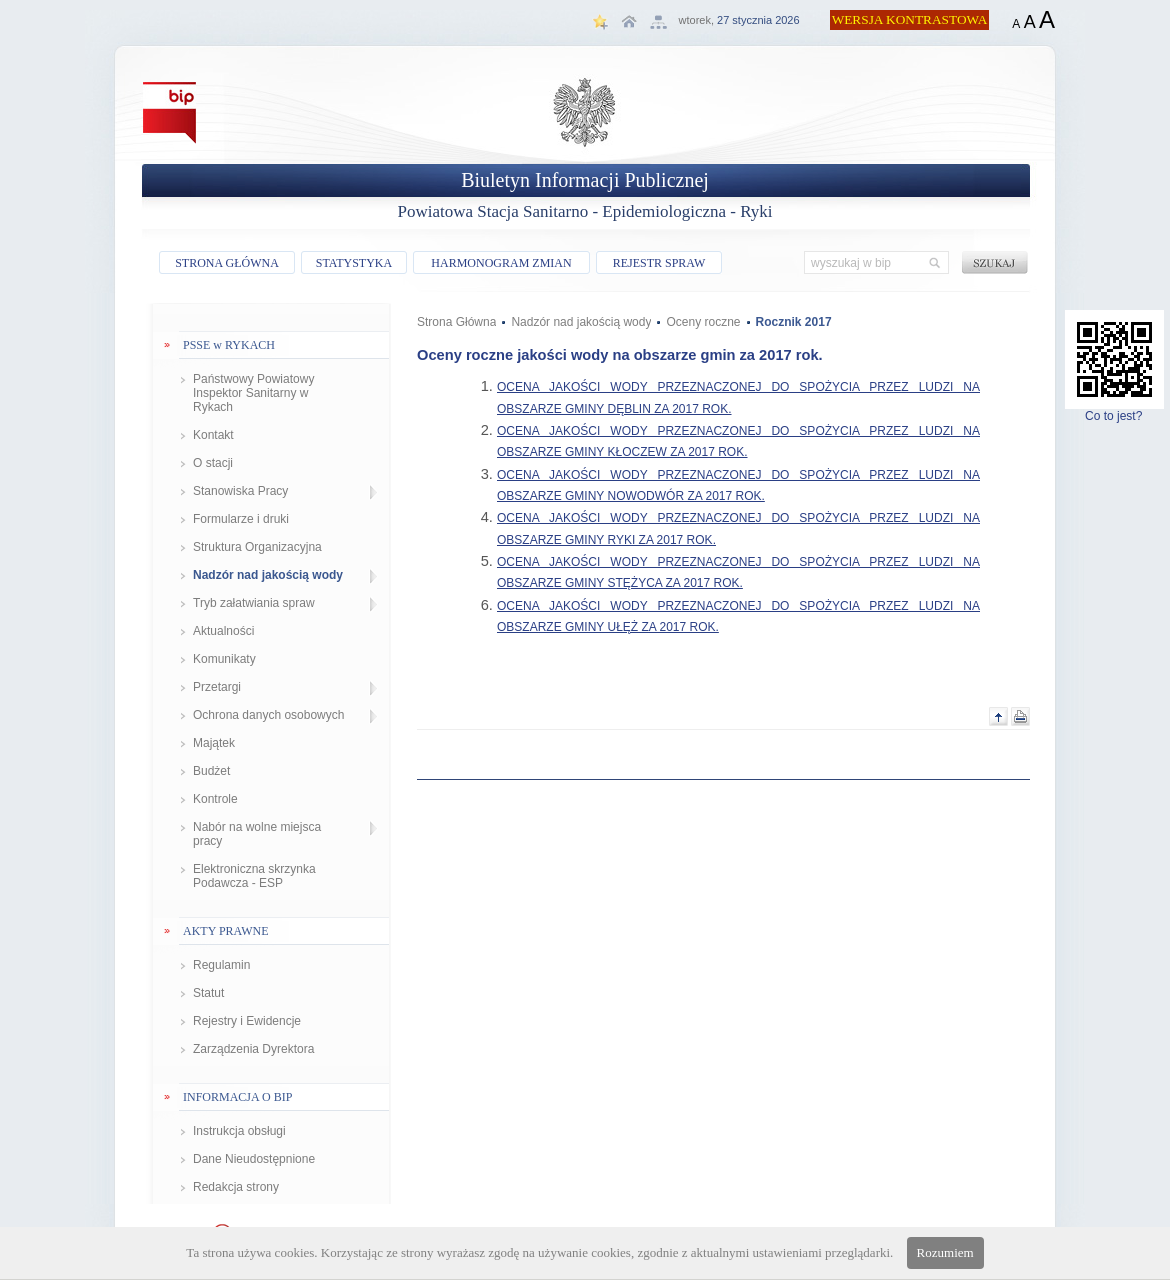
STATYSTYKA (354, 263)
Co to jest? (1114, 410)
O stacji (213, 463)
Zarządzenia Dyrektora (253, 1049)
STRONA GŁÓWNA (227, 263)
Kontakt (213, 435)
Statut (208, 993)
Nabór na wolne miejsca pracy (257, 834)
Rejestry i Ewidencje (247, 1021)
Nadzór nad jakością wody (268, 575)
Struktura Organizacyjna (257, 547)
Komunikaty (224, 659)
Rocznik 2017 (794, 322)
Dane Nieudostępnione (254, 1159)
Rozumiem (945, 1252)
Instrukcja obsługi (239, 1131)
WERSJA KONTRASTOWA (910, 19)
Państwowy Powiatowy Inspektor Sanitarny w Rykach (253, 393)
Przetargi (217, 687)
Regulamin (221, 965)
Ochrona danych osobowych (268, 715)
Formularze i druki (241, 519)
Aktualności (223, 631)
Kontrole (215, 799)
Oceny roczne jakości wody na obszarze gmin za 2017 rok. (620, 355)
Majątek (214, 743)
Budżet (211, 771)
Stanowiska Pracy (240, 491)
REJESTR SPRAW (659, 263)
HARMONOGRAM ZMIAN (501, 263)
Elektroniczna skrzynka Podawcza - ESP (254, 876)
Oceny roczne (703, 322)
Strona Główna (456, 322)
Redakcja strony (236, 1187)
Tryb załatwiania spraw (254, 603)
